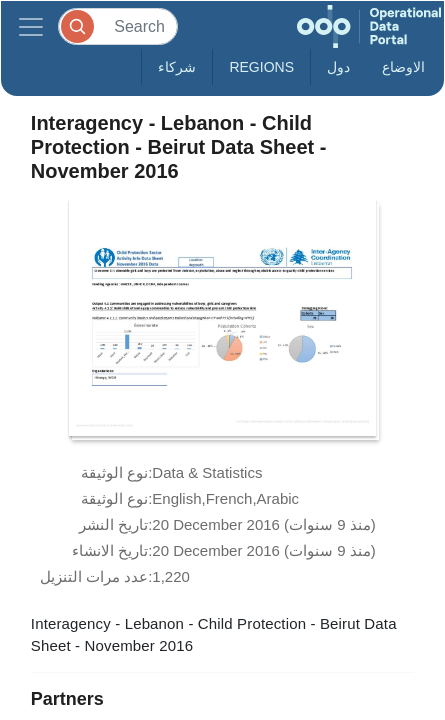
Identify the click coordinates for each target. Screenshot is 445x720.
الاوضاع (403, 67)
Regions (261, 67)
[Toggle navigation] (31, 26)
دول (338, 67)
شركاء (177, 67)
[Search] (118, 26)
